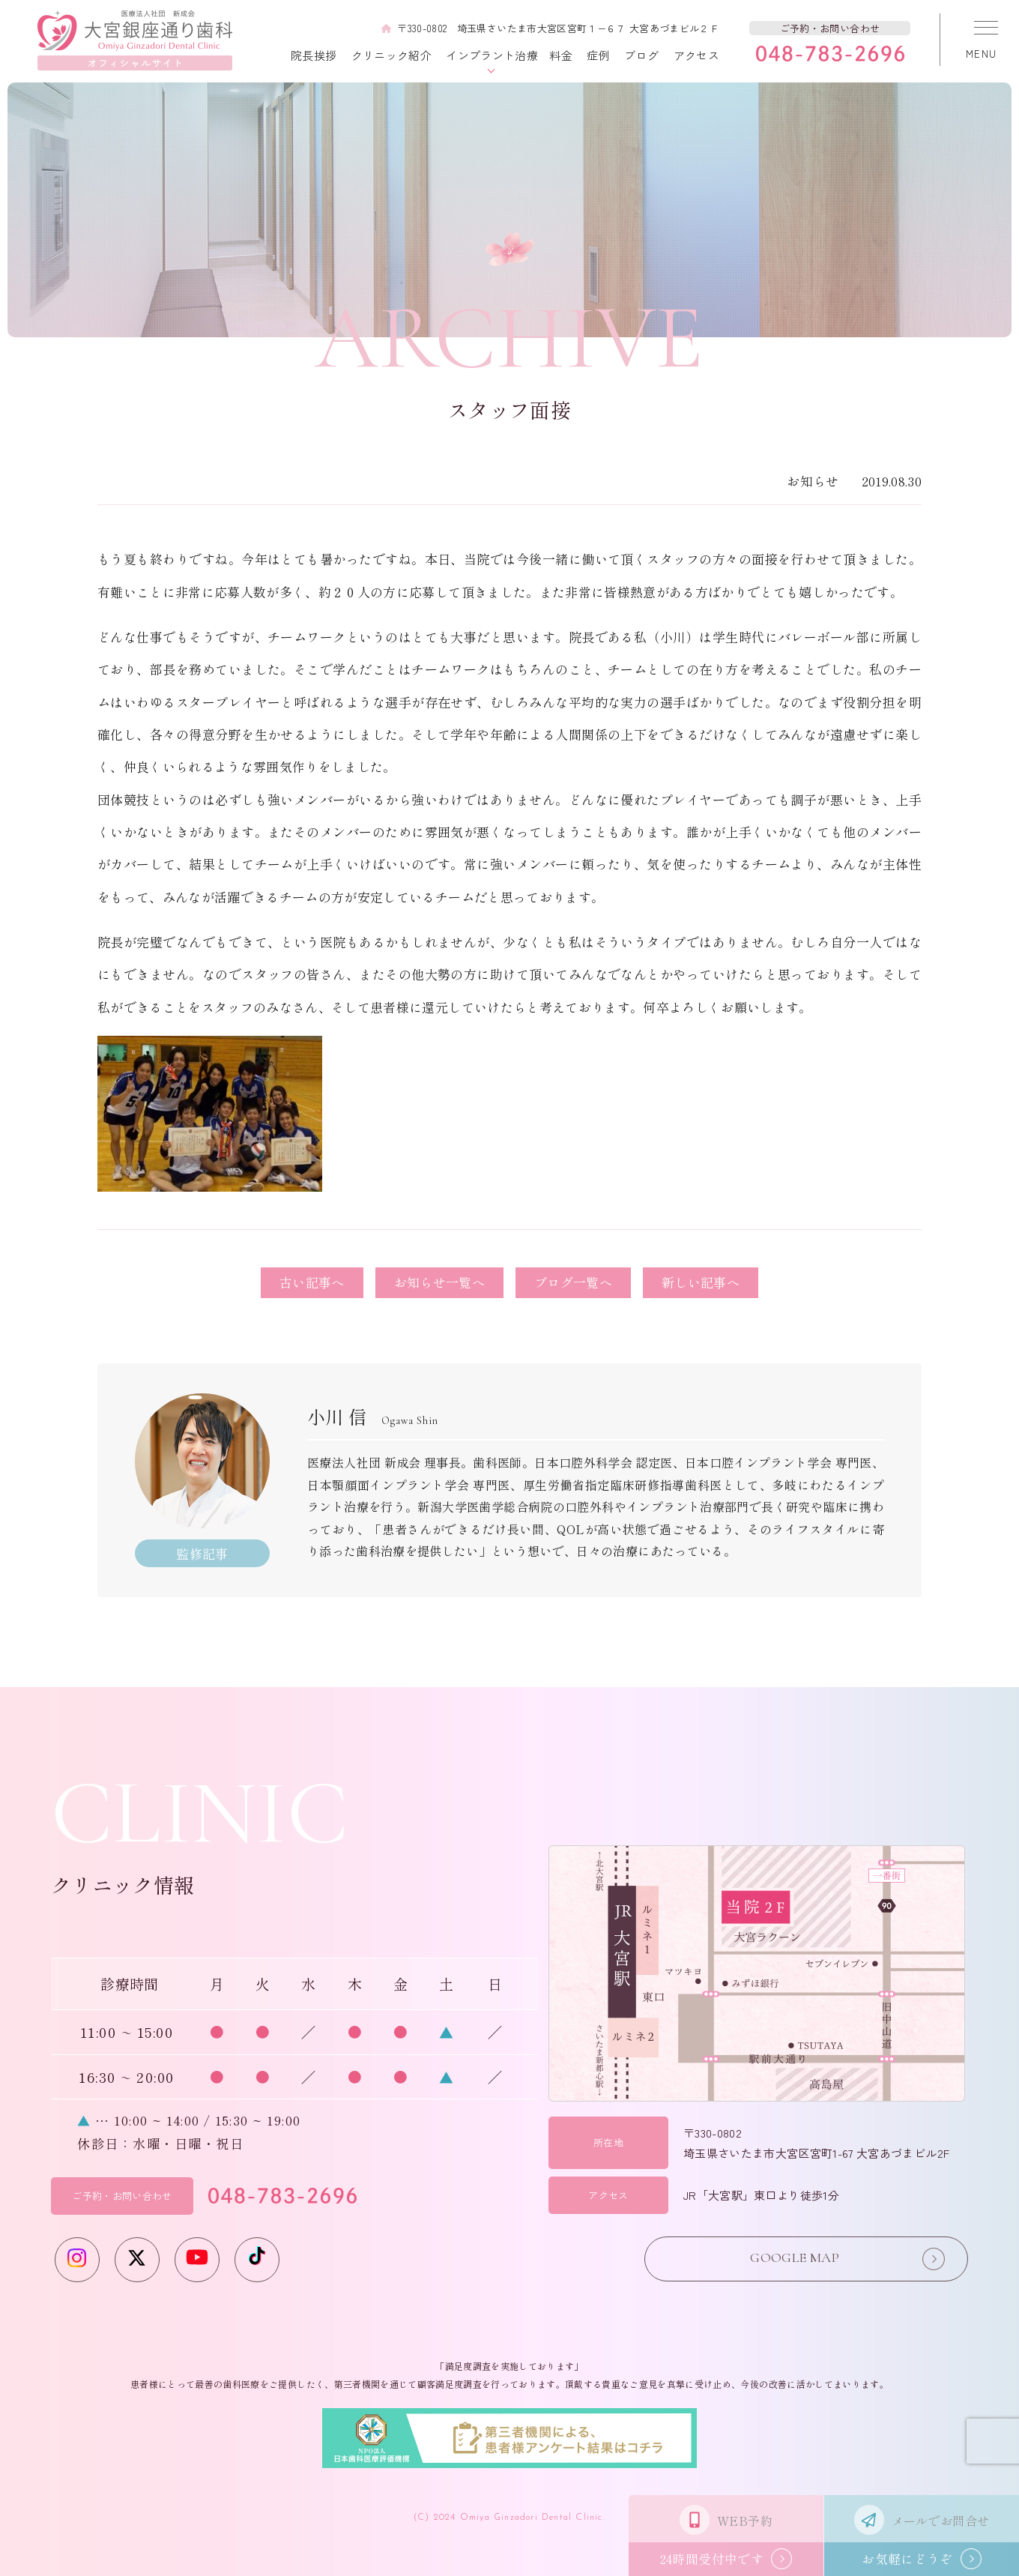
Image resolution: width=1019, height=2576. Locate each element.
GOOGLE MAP (841, 2259)
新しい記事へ (701, 1282)
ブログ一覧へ (573, 1282)
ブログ (641, 55)
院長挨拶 (313, 55)
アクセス (696, 55)
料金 (560, 55)
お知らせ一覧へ (439, 1282)
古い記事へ (312, 1282)
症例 (598, 55)
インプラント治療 (492, 55)
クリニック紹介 (391, 55)
